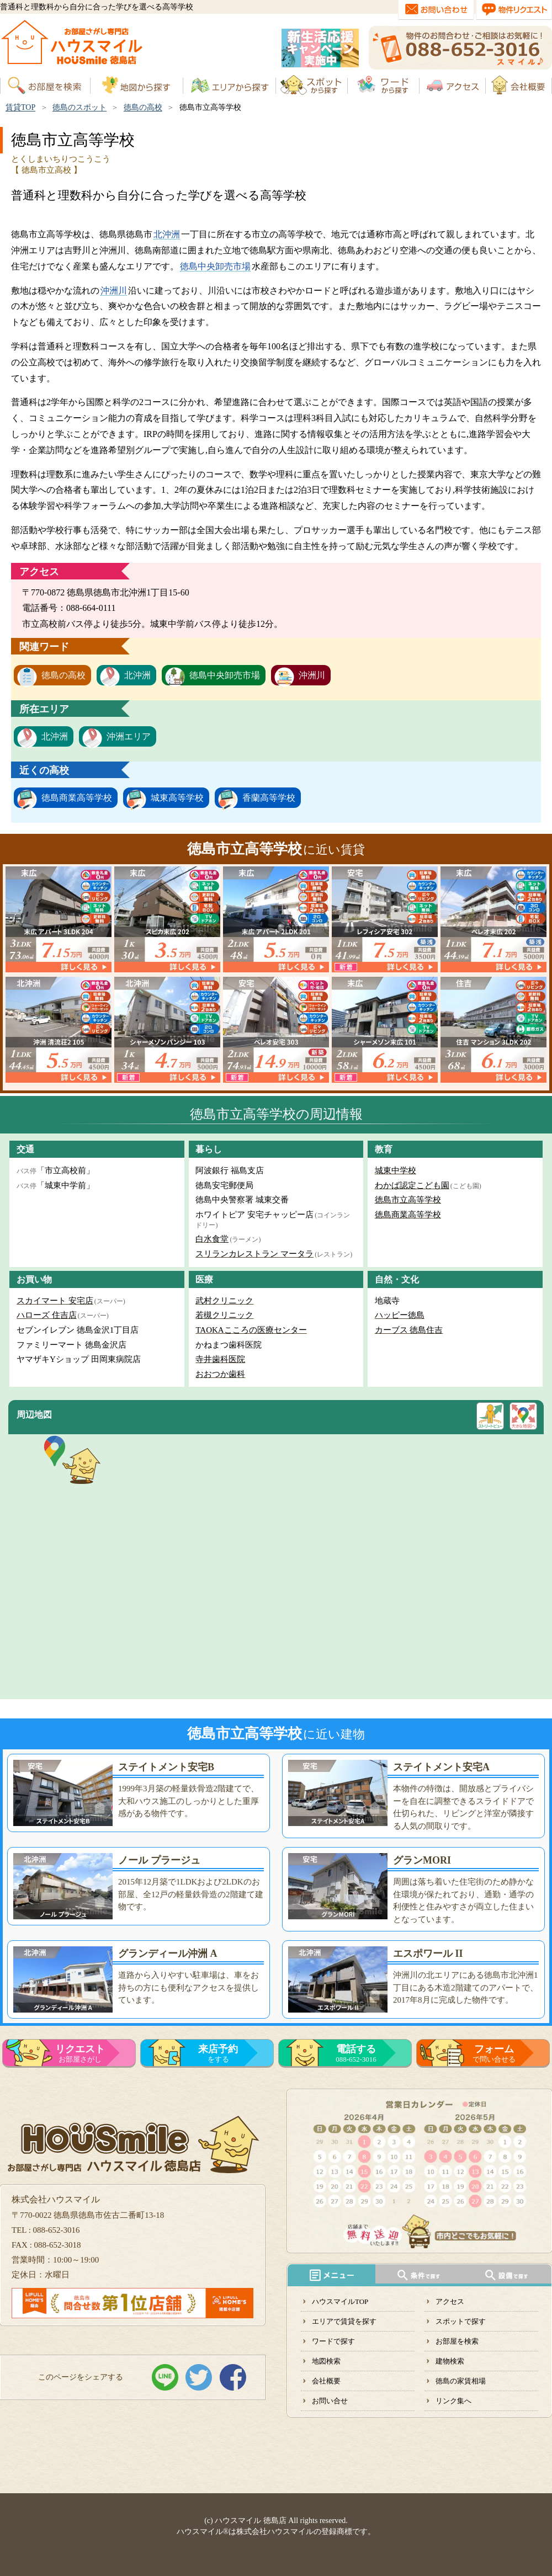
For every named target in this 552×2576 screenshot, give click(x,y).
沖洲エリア (129, 736)
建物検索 (450, 2361)
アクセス (450, 2301)
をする (218, 2053)
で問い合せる (494, 2053)
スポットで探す (461, 2321)
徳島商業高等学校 (76, 797)
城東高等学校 (177, 797)
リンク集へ (453, 2401)
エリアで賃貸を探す (344, 2321)
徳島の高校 (143, 107)
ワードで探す (333, 2341)
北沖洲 (166, 234)
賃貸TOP (20, 107)
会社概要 (326, 2381)
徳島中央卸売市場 (215, 266)
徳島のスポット (79, 107)
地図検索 (326, 2361)
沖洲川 (113, 290)
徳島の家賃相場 (461, 2381)
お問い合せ (330, 2401)
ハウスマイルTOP (340, 2301)
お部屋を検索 (457, 2341)
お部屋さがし (80, 2053)
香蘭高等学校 (268, 797)
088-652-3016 (356, 2053)
